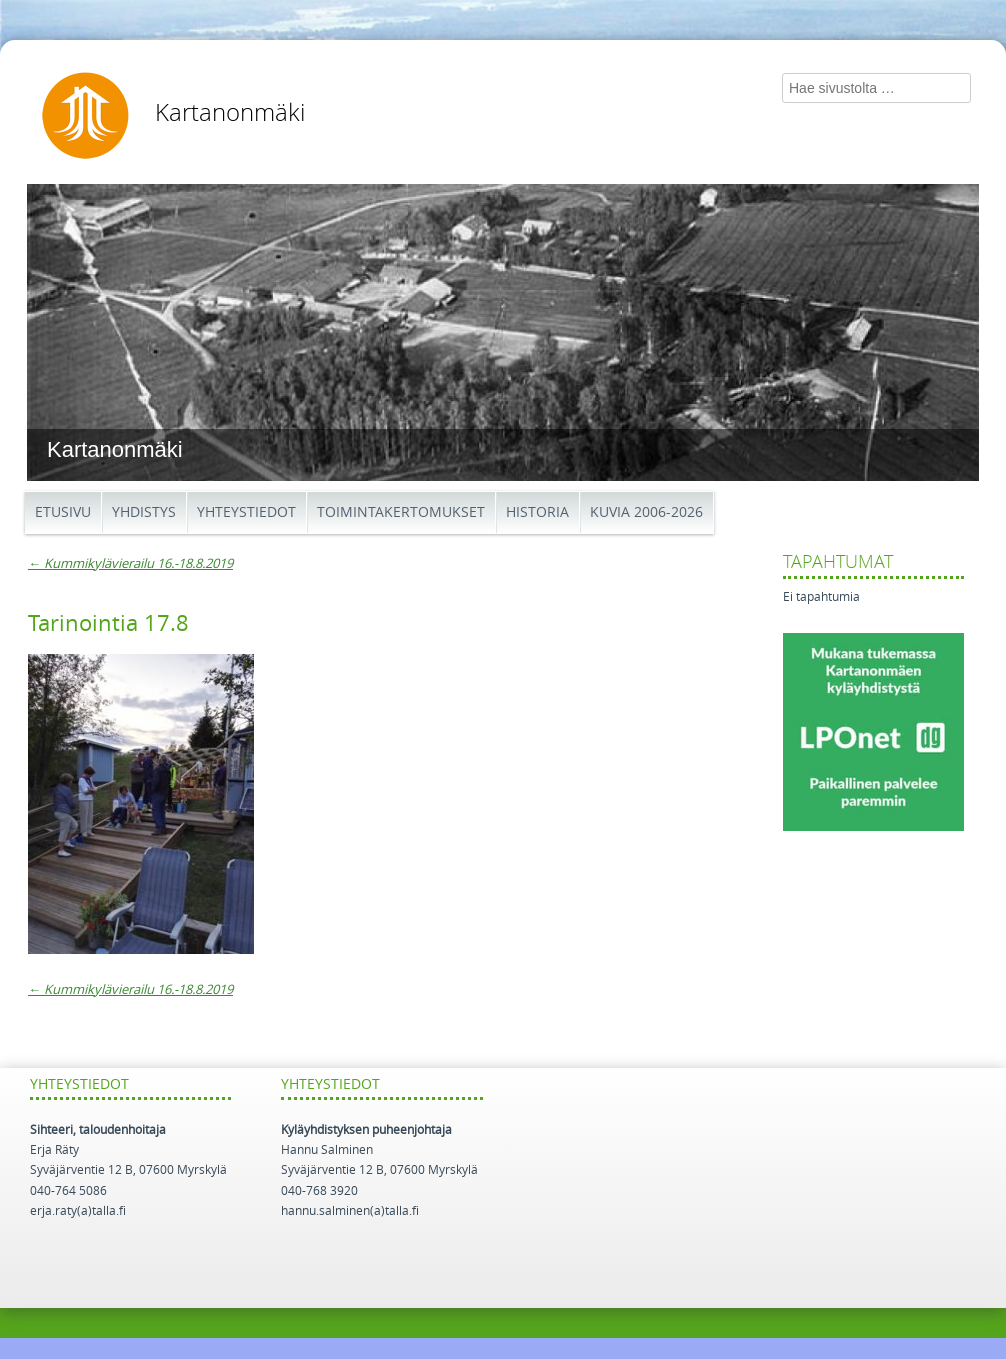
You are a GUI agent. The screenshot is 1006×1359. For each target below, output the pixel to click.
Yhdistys (144, 512)
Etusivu (63, 512)
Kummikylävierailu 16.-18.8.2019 (130, 563)
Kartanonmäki (230, 113)
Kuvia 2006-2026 (646, 512)
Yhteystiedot (246, 512)
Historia (537, 512)
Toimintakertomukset (401, 512)
